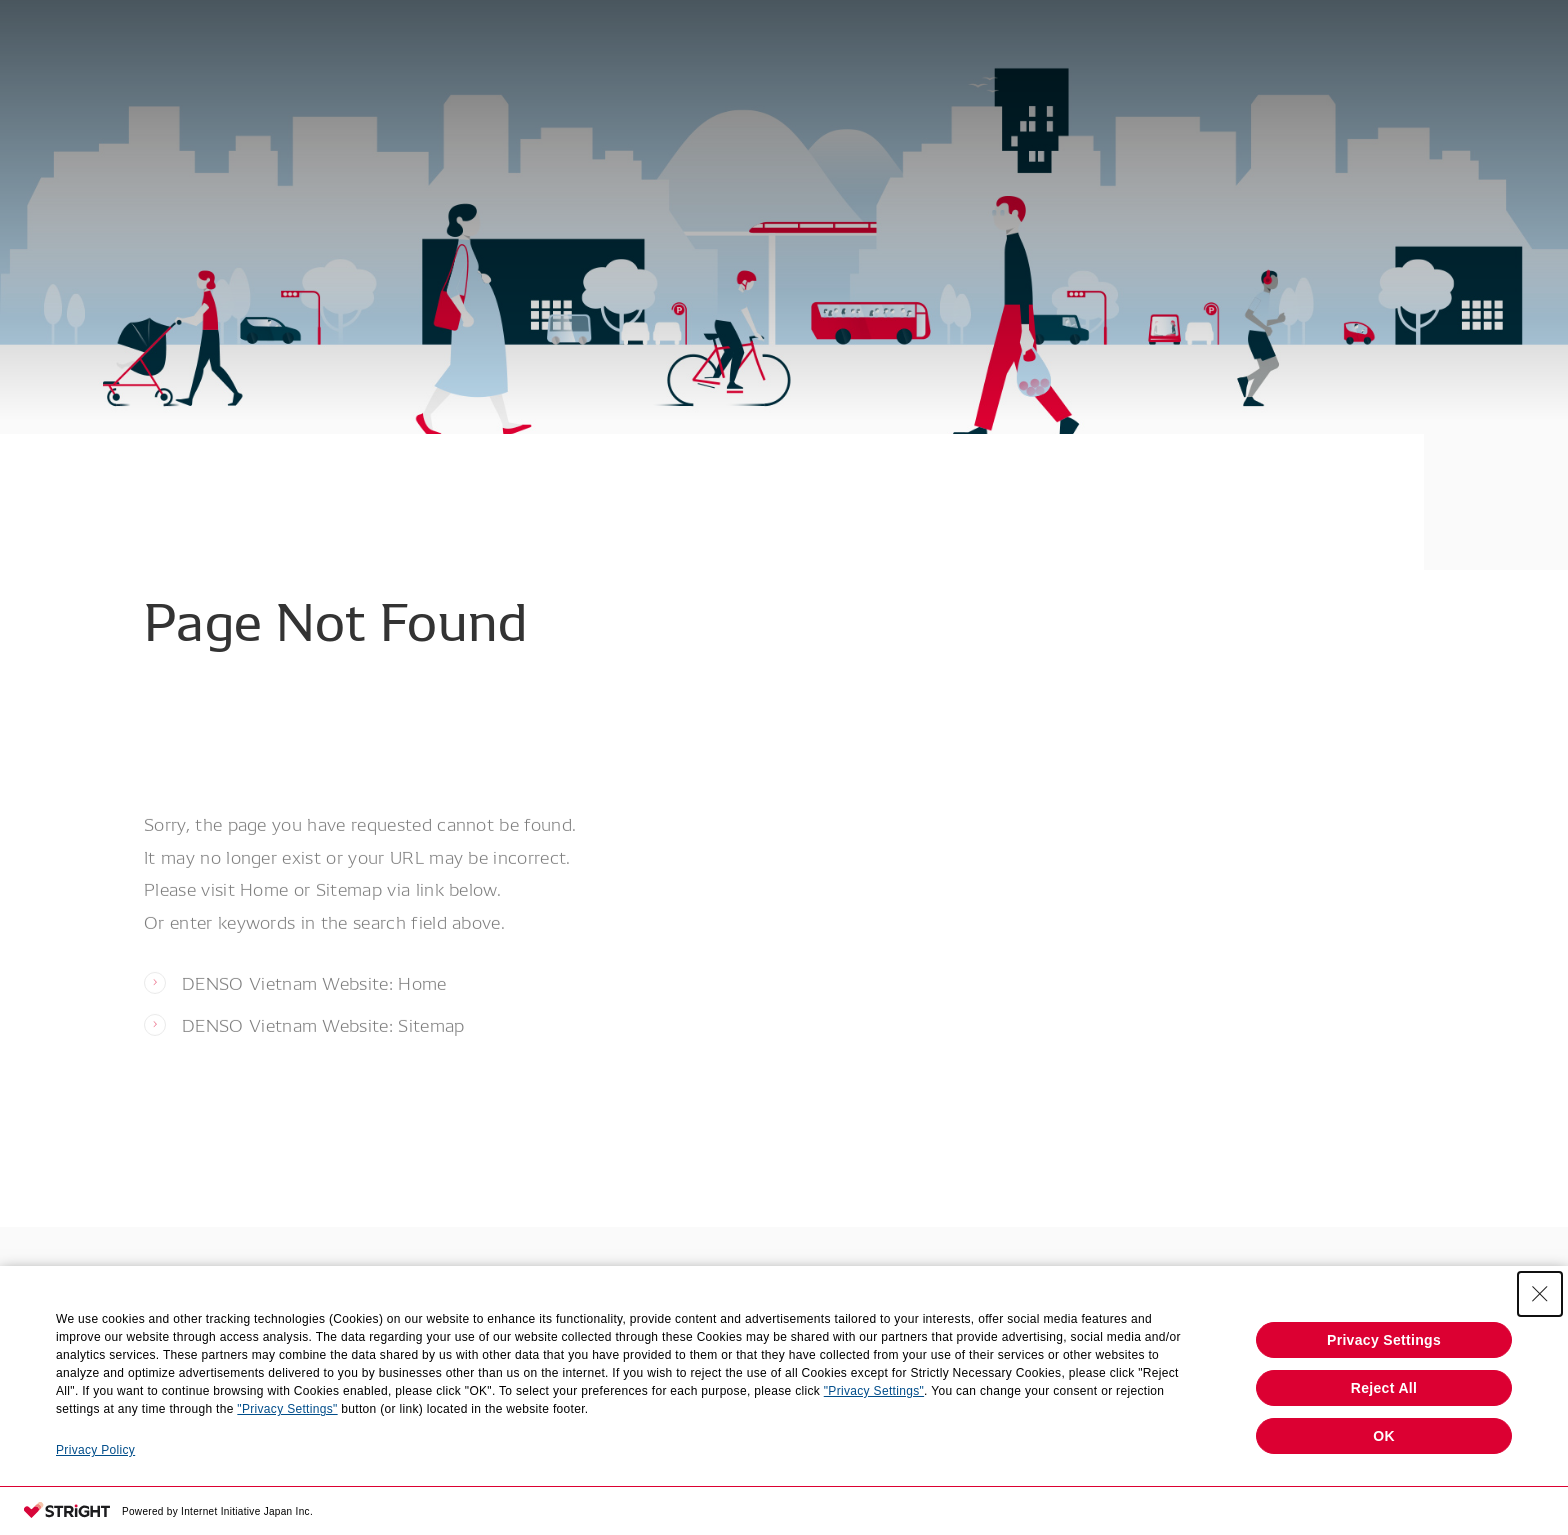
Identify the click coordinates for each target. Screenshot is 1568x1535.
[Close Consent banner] (1540, 1294)
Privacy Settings (1384, 1340)
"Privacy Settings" (874, 1391)
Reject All (1384, 1388)
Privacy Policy (95, 1450)
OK (1384, 1436)
